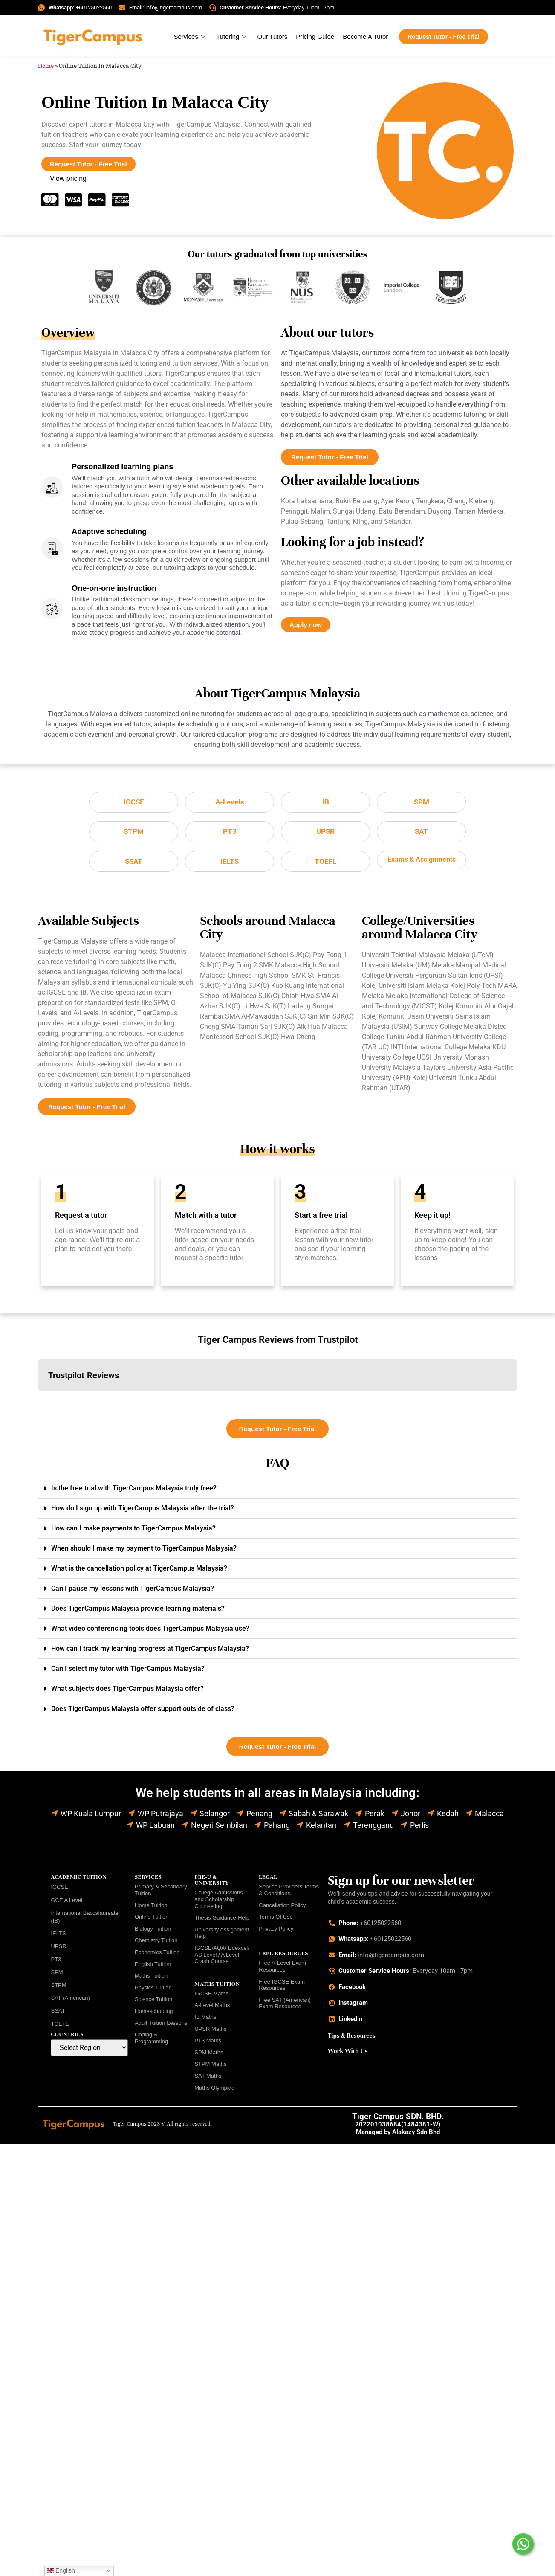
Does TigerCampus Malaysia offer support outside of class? (142, 1712)
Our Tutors (272, 36)
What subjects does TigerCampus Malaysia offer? (127, 1692)
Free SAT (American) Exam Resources (285, 2006)
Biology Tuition (153, 1932)
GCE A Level (66, 1903)
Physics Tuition (153, 1991)
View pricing (68, 178)
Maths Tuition (151, 1979)
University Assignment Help (221, 1936)
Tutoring (232, 36)
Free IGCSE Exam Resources (282, 1988)
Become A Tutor (365, 36)
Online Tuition (152, 1920)
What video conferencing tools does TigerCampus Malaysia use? (150, 1632)
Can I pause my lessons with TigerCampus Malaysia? (132, 1592)
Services (190, 36)
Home (46, 66)
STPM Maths (210, 2067)
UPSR (58, 1949)
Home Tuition (151, 1908)
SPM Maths (208, 2056)
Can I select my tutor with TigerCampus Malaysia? (128, 1672)
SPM (57, 1975)
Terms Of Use (275, 1920)
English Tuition (153, 1967)
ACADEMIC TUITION (79, 1880)
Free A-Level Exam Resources (282, 1969)
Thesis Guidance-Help (221, 1921)
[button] (38, 1403)
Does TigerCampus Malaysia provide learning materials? (138, 1612)
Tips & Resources (352, 2039)
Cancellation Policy (282, 1908)
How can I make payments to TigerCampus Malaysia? (133, 1532)
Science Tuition (153, 2002)
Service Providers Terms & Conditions (289, 1893)
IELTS (58, 1937)
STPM (58, 1988)
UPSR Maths (210, 2032)
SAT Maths (207, 2079)
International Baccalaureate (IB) (84, 1920)
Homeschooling (154, 2014)
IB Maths (205, 2020)
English (61, 2570)
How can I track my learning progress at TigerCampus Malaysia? (150, 1652)
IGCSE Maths (211, 1997)
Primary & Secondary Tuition (161, 1893)
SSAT (58, 2014)
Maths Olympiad (214, 2091)
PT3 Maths (207, 2044)
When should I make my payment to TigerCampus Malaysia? (144, 1552)
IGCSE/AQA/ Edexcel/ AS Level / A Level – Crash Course (221, 1958)
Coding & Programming (151, 2041)
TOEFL (60, 2027)
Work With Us (347, 2054)
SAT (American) (70, 2001)
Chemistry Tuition (156, 1943)
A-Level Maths (212, 2008)
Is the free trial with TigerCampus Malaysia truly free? (134, 1491)
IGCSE (59, 1890)
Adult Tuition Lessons (161, 2026)
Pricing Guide (315, 36)
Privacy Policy (276, 1932)
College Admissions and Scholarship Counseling (218, 1902)
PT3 (56, 1963)
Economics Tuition (157, 1955)
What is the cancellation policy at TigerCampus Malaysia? (139, 1572)
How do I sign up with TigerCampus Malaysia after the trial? (142, 1511)
